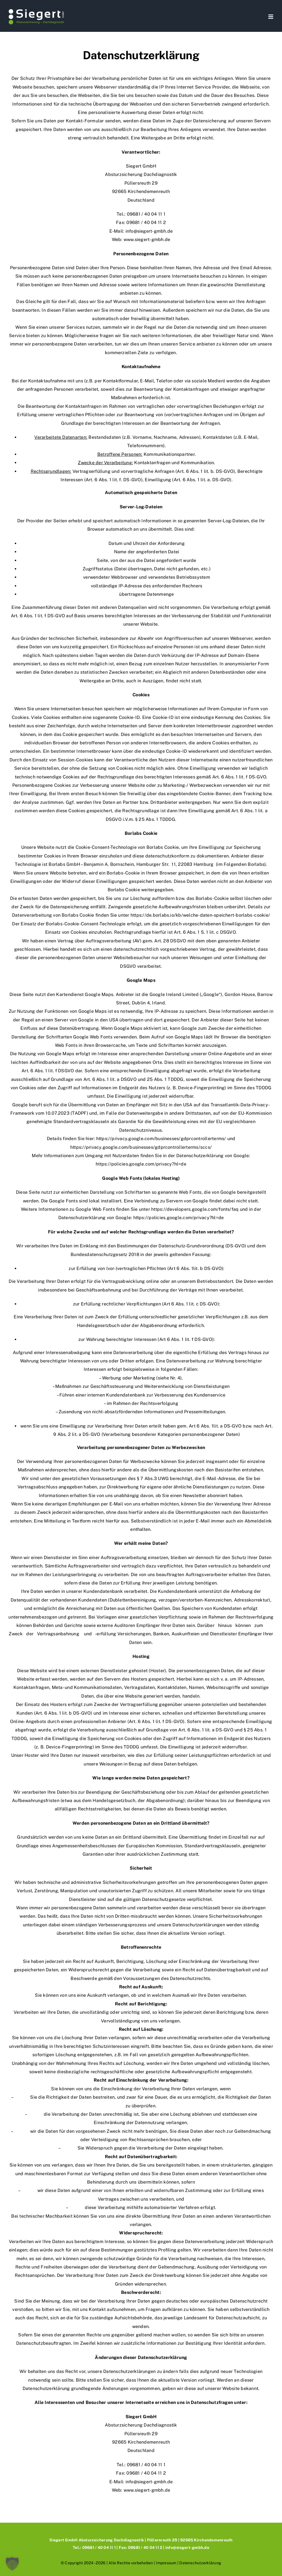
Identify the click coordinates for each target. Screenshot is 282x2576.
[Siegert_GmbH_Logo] (36, 10)
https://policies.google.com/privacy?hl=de (141, 1164)
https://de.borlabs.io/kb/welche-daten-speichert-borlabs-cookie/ (200, 915)
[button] (12, 2563)
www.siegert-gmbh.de (147, 239)
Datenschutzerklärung (200, 2563)
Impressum (166, 2563)
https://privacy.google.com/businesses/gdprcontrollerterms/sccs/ (141, 1147)
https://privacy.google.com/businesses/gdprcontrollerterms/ (161, 1138)
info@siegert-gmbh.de (149, 231)
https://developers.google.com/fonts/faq (194, 1209)
